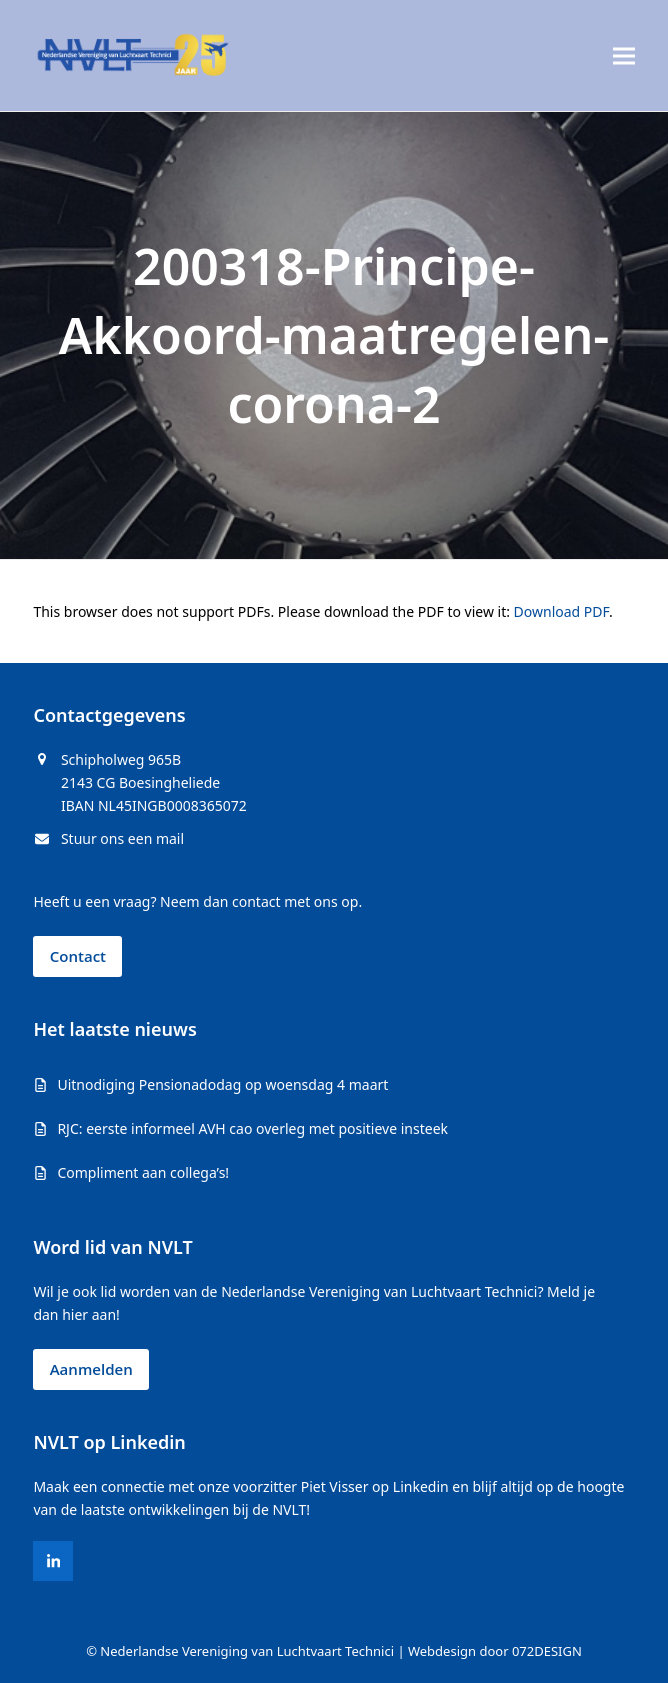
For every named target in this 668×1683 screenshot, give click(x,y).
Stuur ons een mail (122, 838)
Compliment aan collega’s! (143, 1172)
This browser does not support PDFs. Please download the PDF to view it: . (322, 611)
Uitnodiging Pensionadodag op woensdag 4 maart (222, 1084)
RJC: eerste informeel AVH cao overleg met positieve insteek (252, 1128)
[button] (624, 55)
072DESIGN (547, 1651)
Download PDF (561, 611)
